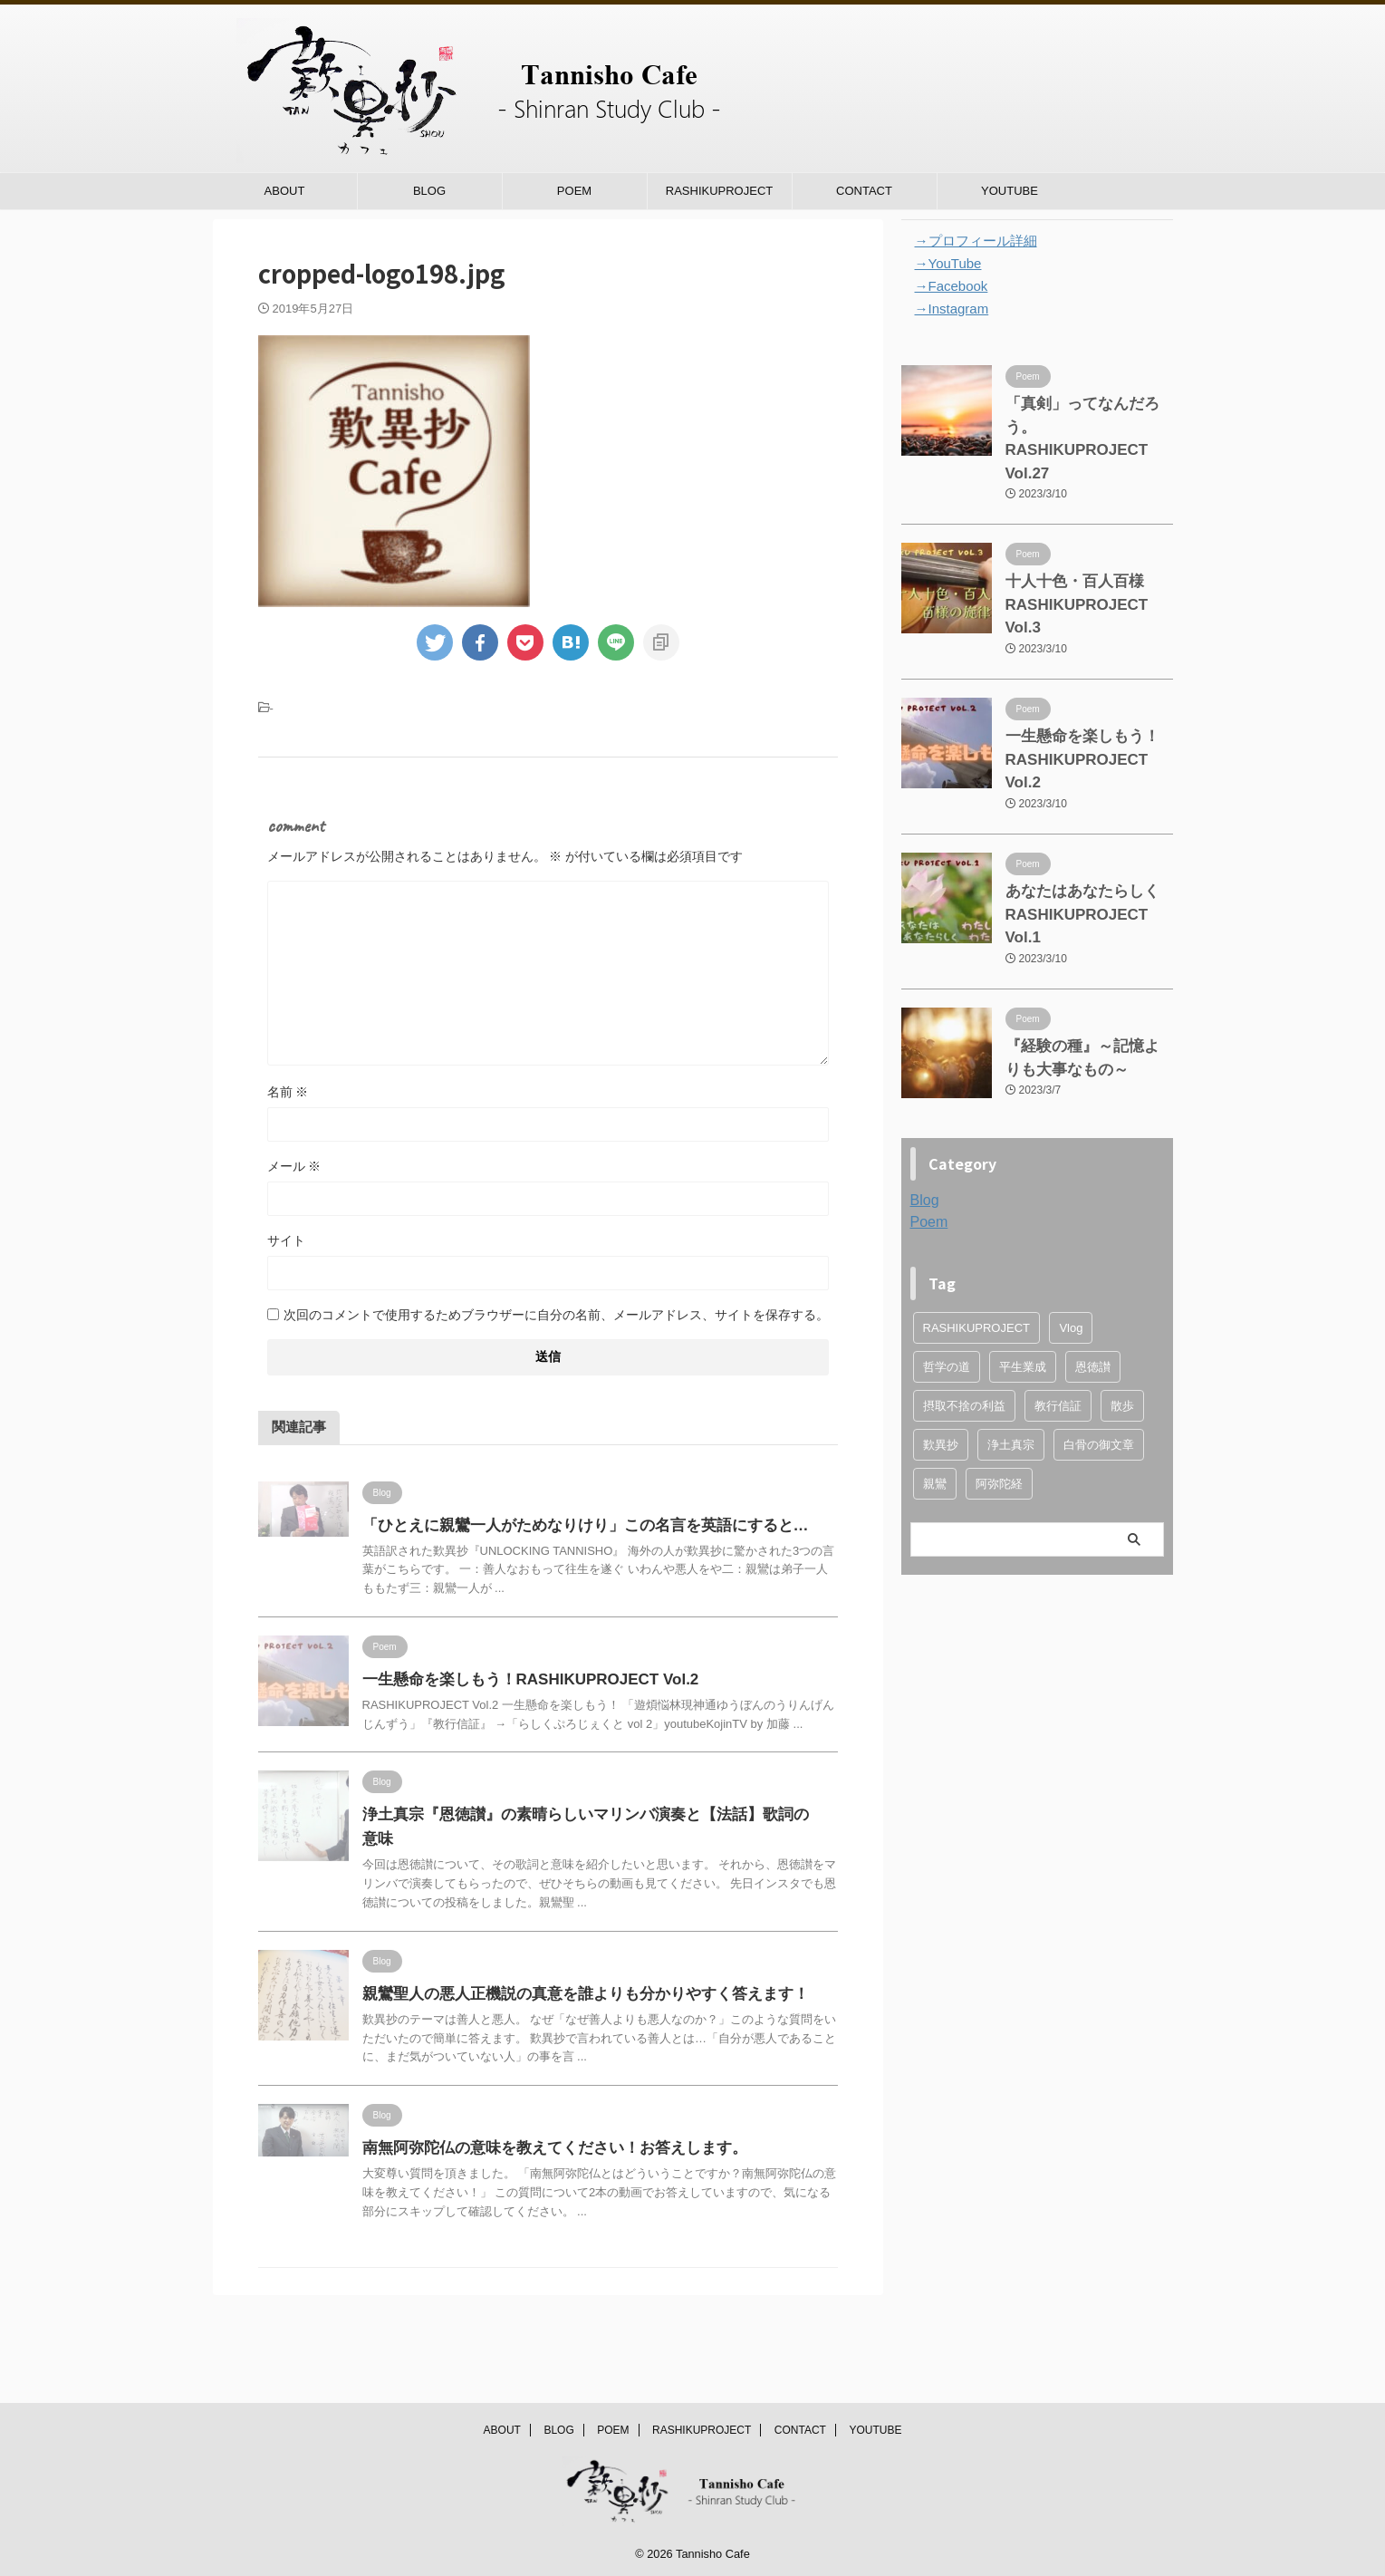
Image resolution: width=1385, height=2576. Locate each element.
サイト (286, 1240)
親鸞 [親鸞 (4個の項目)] (935, 1345)
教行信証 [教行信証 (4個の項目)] (1058, 1267)
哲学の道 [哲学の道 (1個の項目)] (946, 1228)
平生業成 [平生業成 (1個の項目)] (1022, 1228)
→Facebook (949, 283)
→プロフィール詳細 (972, 240)
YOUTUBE (1009, 191)
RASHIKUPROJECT (719, 191)
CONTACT (864, 191)
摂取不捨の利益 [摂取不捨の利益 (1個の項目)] (964, 1267)
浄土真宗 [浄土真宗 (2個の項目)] (1010, 1306)
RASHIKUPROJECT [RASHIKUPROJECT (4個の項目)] (976, 1189)
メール (294, 1166)
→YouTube (946, 262)
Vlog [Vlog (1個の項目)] (1070, 1189)
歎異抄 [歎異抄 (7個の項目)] (940, 1306)
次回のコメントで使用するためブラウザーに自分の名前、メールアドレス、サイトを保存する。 (556, 1314)
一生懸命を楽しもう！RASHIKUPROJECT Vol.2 (566, 1704)
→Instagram (949, 305)
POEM (574, 191)
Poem (927, 1083)
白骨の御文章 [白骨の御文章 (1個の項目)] (1098, 1306)
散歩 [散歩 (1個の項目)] (1122, 1267)
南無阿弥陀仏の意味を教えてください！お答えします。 (589, 2235)
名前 (288, 1092)
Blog (923, 1062)
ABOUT (284, 191)
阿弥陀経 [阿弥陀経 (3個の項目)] (999, 1345)
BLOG (429, 191)
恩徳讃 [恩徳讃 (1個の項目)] (1093, 1228)
